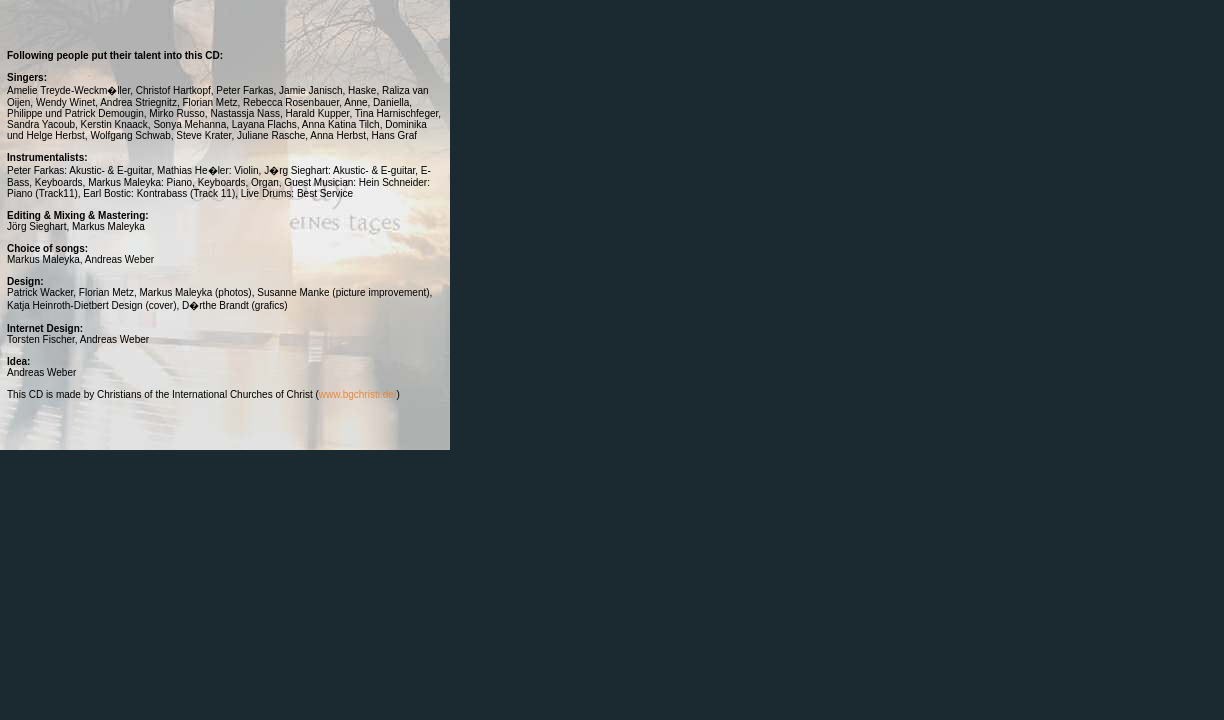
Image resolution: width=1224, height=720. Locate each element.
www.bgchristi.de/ (358, 394)
